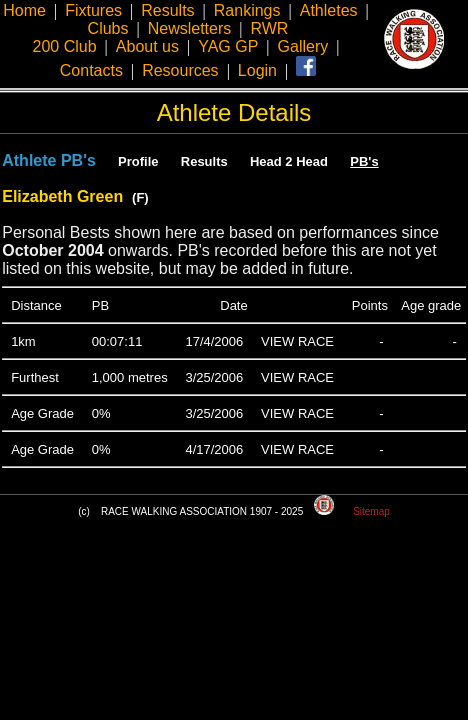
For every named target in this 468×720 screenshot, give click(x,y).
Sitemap (371, 511)
